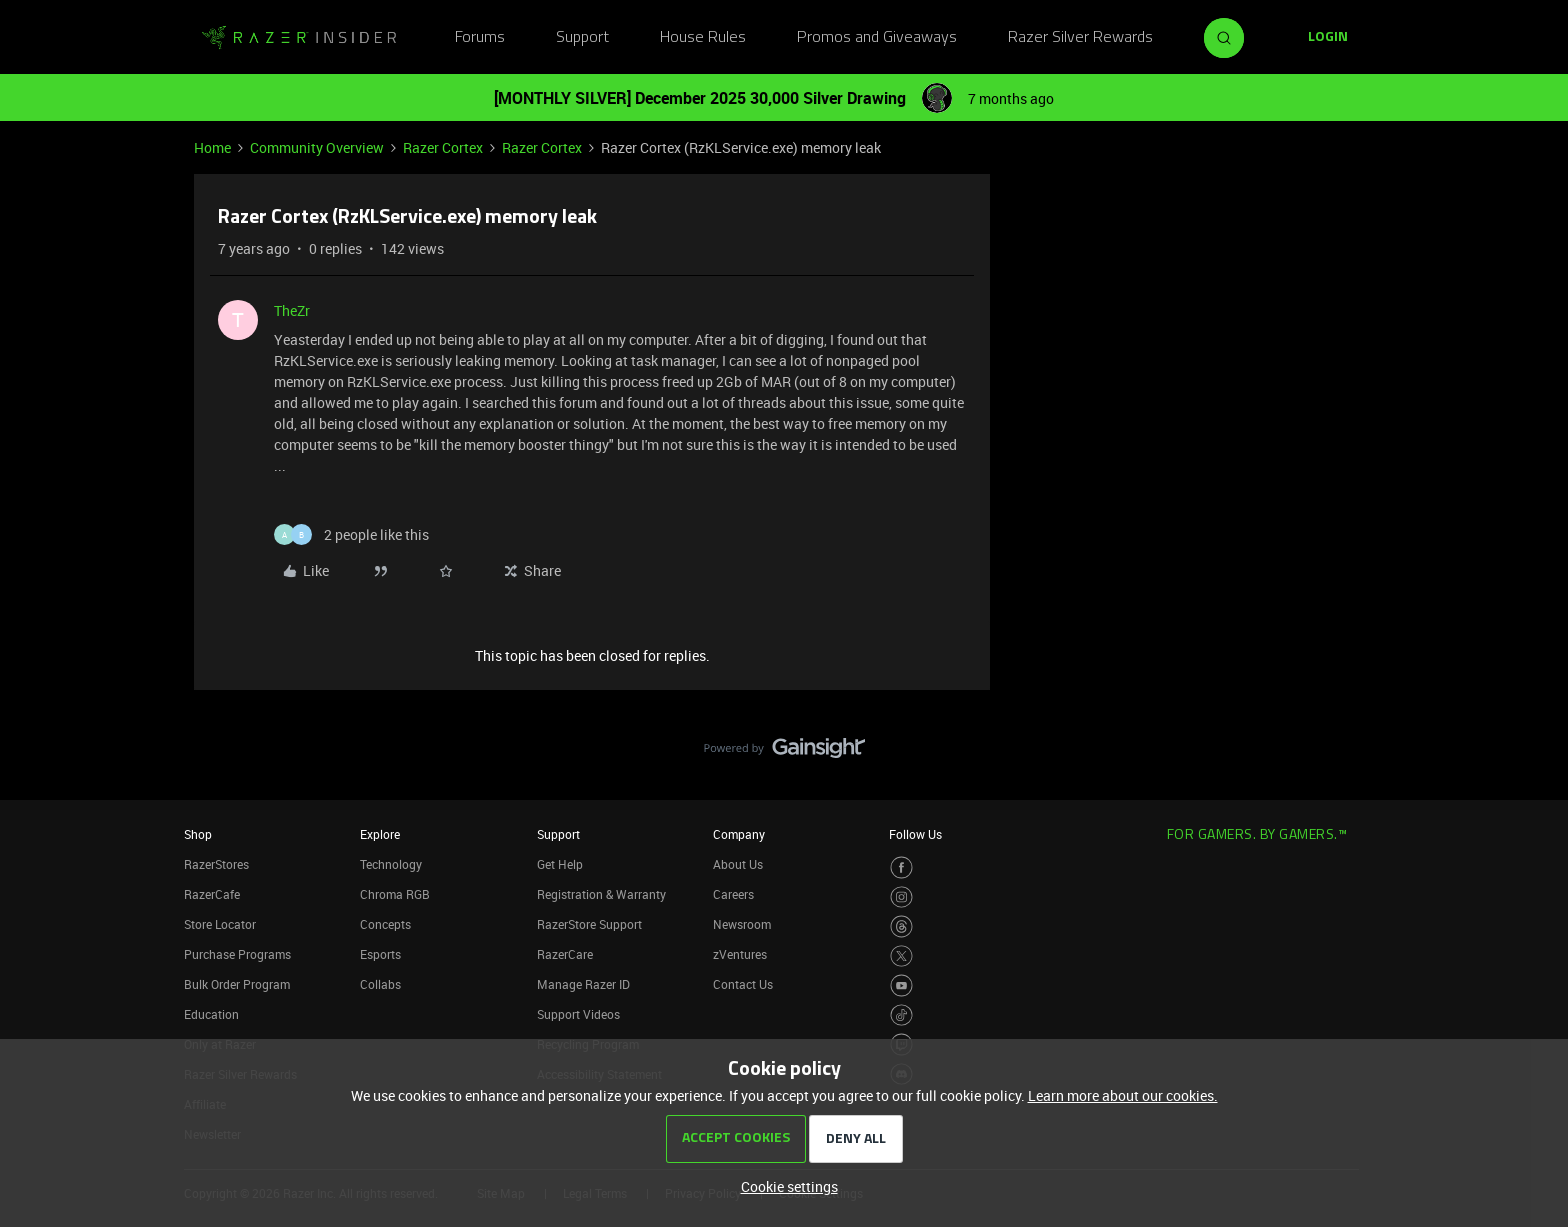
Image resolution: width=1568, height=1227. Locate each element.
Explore (380, 834)
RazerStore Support (589, 924)
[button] (1328, 38)
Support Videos (578, 1014)
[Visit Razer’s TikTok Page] (901, 1015)
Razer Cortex (443, 147)
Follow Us (915, 834)
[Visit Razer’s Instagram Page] (901, 897)
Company (739, 834)
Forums (480, 38)
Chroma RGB (395, 894)
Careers (733, 894)
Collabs (380, 984)
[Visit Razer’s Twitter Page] (901, 956)
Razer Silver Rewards (1080, 38)
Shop (198, 834)
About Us (738, 864)
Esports (380, 954)
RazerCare (565, 954)
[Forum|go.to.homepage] (299, 38)
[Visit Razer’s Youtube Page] (901, 985)
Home (212, 147)
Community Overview (317, 147)
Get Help (560, 864)
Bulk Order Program (237, 984)
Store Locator (220, 924)
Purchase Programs (237, 954)
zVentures (740, 954)
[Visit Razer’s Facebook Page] (901, 867)
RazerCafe (212, 894)
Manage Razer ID (583, 984)
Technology (391, 864)
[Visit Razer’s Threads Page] (901, 926)
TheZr (292, 310)
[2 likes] (351, 534)
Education (211, 1014)
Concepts (385, 924)
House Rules (703, 38)
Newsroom (742, 924)
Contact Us (743, 984)
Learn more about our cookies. (1123, 1095)
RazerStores (216, 864)
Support (582, 38)
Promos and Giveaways (877, 38)
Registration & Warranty (601, 894)
